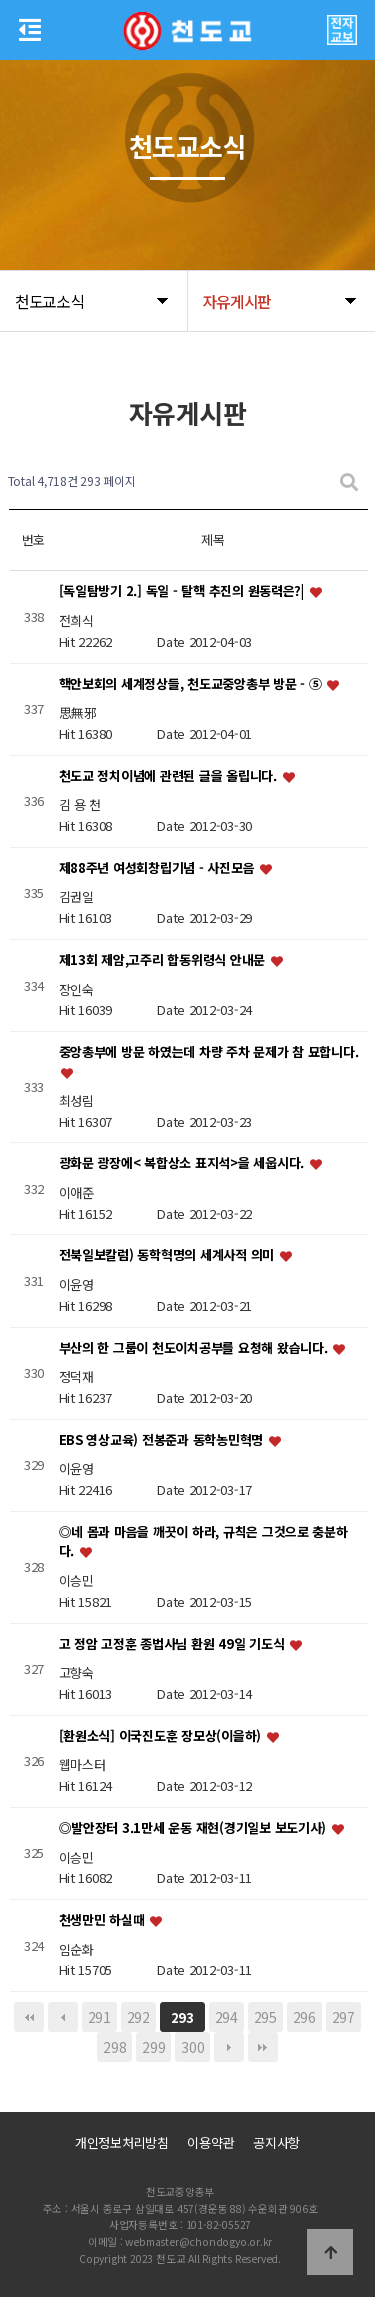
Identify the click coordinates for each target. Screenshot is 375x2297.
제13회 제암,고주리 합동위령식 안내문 (164, 959)
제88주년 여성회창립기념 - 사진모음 (159, 867)
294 (226, 2017)
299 (153, 2047)
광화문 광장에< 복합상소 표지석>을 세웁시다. (183, 1163)
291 (99, 2017)
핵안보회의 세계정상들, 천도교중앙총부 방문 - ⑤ (192, 683)
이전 (63, 2017)
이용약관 (210, 2142)
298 (114, 2047)
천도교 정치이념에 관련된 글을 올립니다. (170, 775)
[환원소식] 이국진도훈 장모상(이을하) (162, 1735)
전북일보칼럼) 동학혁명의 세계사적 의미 (168, 1255)
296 (304, 2017)
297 (343, 2017)
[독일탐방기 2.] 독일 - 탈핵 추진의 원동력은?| (183, 591)
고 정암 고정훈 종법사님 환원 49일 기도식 (174, 1643)
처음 (29, 2017)
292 (138, 2017)
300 (192, 2047)
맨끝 (263, 2047)
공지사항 (276, 2142)
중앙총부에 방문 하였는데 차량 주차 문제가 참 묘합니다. (209, 1052)
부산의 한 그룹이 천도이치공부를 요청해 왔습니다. (195, 1347)
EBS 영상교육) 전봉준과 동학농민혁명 (163, 1439)
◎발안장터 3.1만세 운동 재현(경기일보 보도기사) (194, 1827)
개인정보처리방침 (122, 2142)
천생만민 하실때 (104, 1919)
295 (265, 2017)
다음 (229, 2047)
